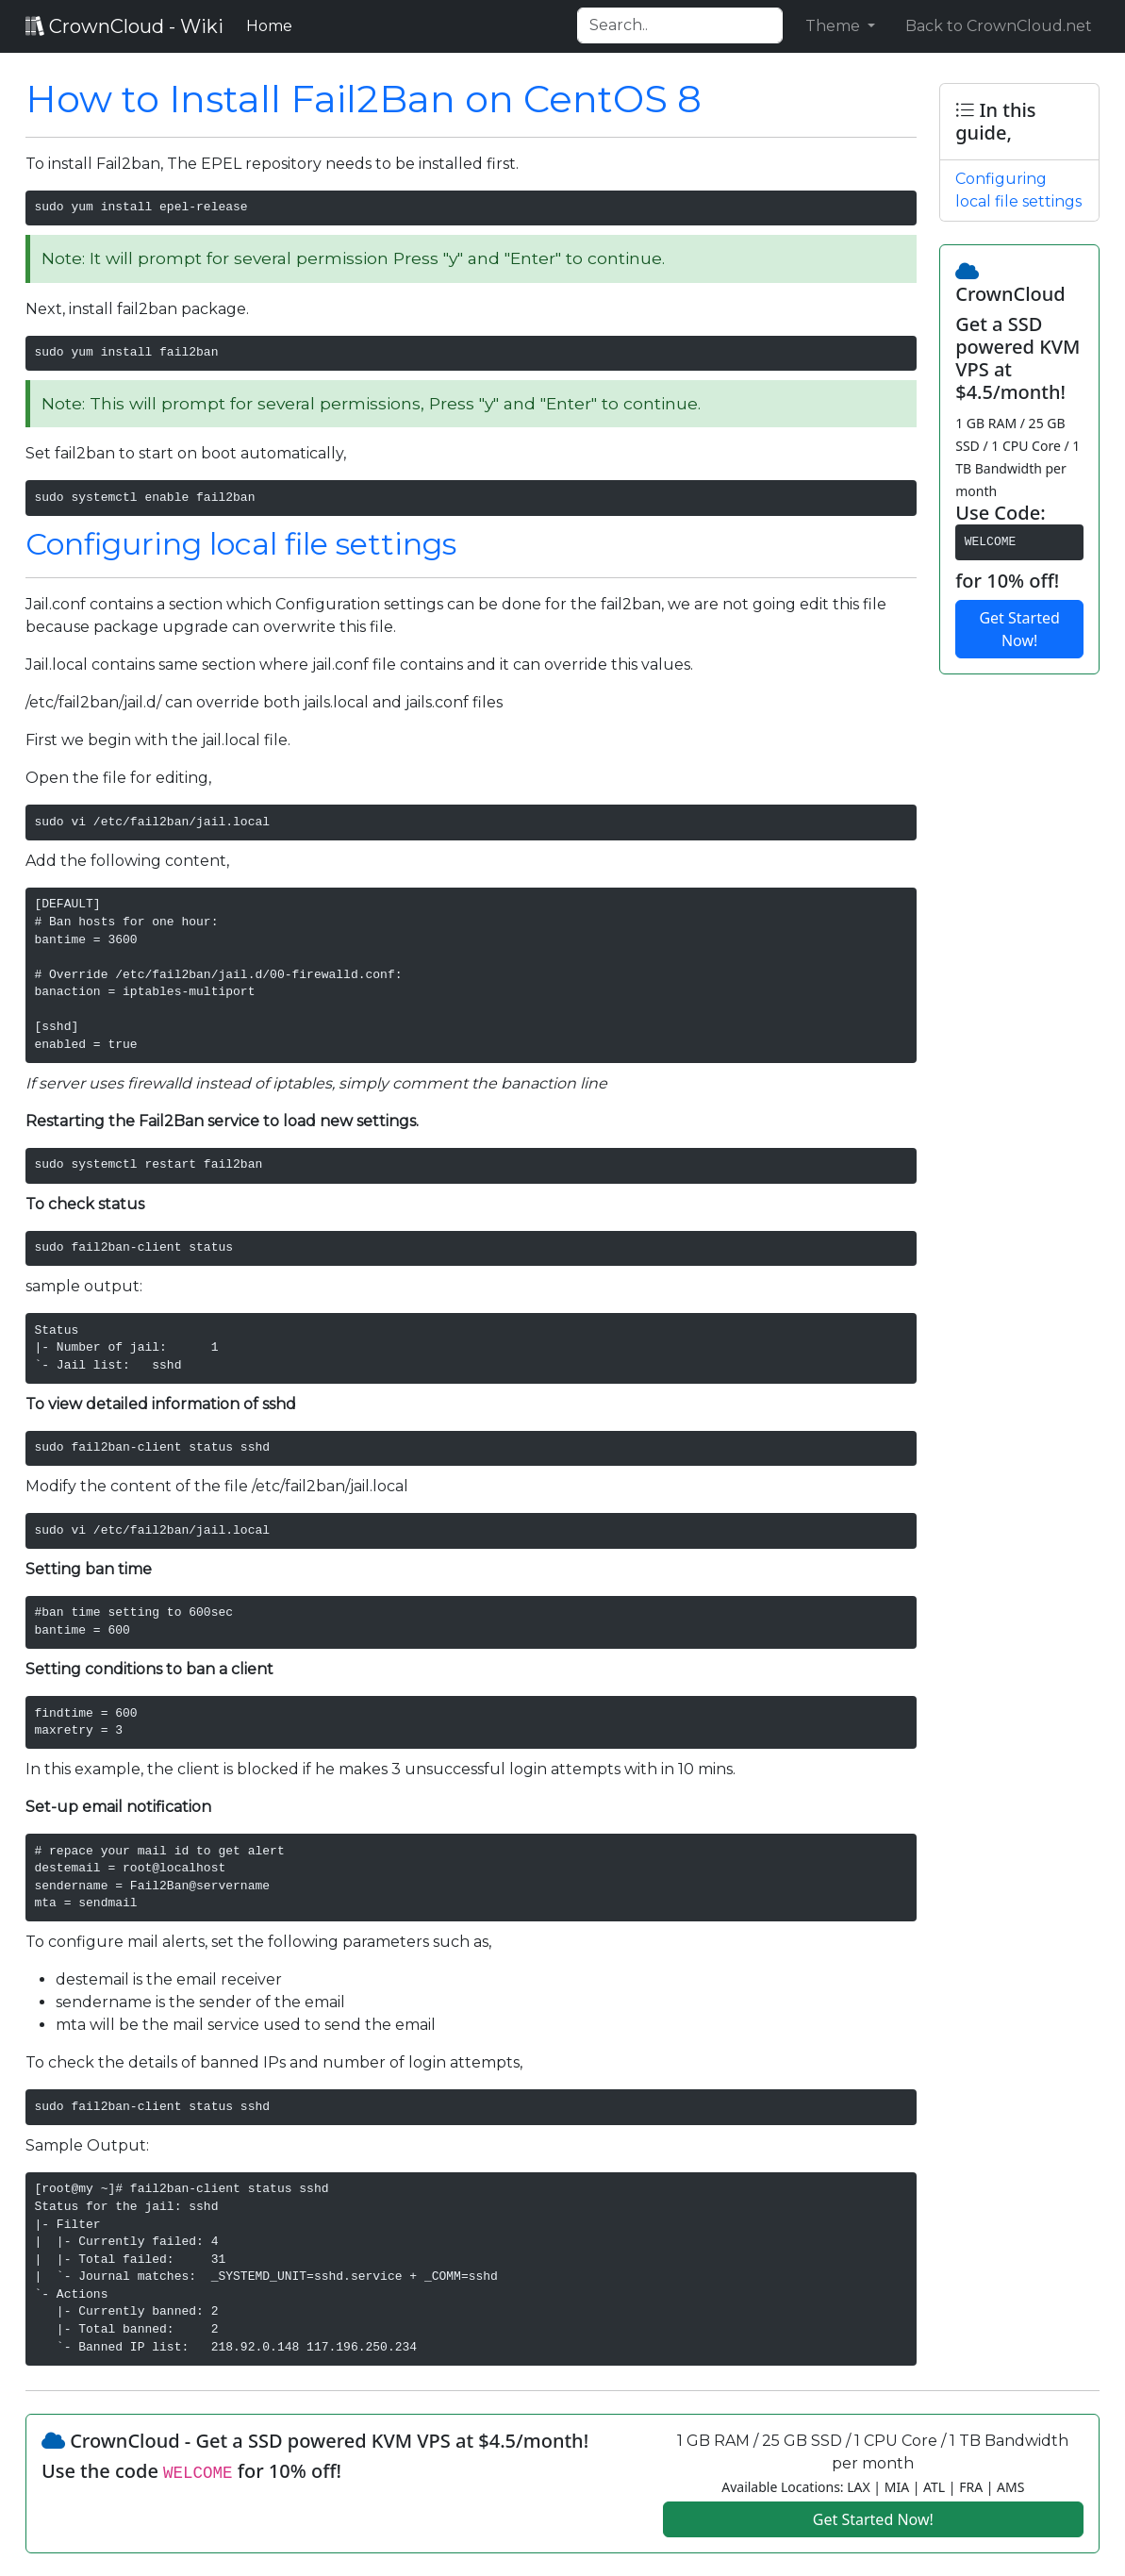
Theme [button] (834, 26)
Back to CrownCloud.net (998, 26)
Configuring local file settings (240, 543)
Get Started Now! (1019, 629)
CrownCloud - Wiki (124, 26)
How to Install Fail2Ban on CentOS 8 (363, 98)
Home (273, 24)
